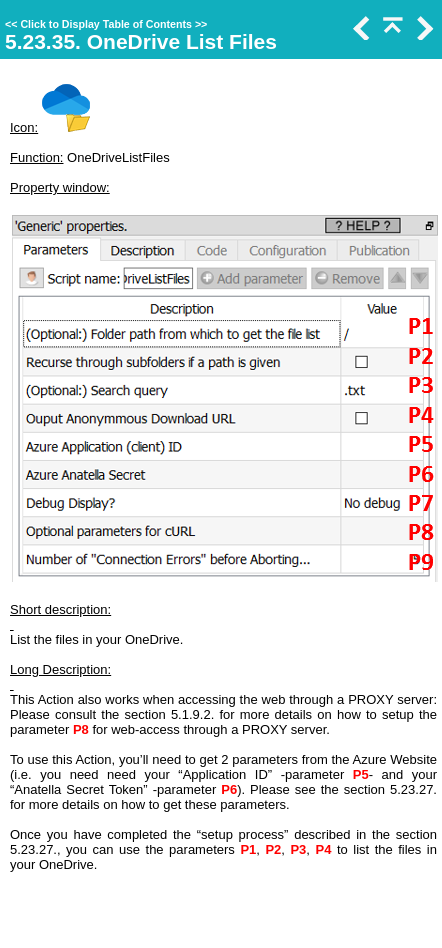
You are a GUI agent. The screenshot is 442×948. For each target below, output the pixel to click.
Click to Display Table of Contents (106, 24)
